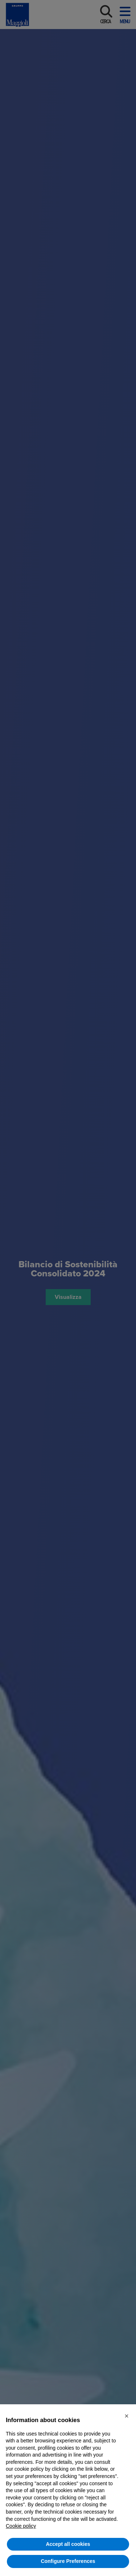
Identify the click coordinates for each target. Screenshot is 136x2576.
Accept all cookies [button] (68, 2544)
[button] (126, 2416)
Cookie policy (21, 2526)
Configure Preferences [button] (68, 2561)
